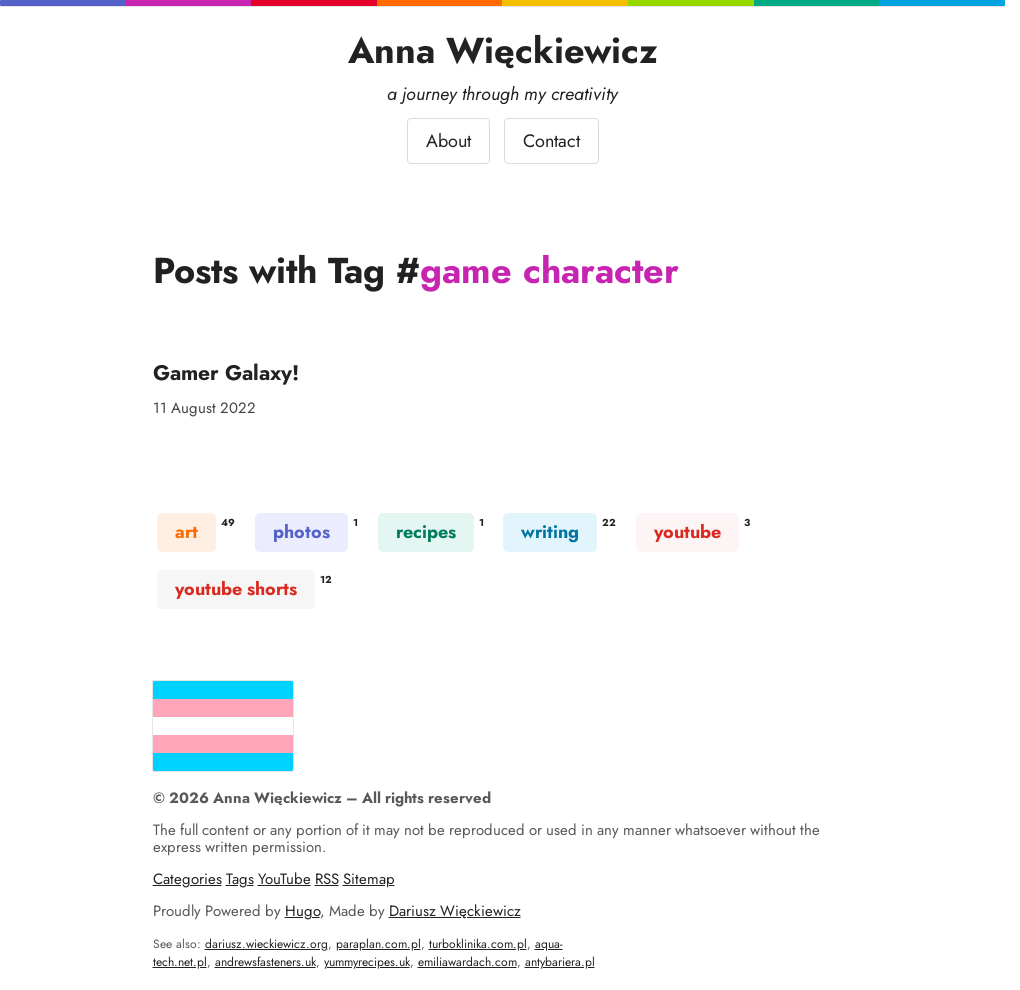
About (448, 141)
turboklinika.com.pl (478, 944)
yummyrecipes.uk (367, 962)
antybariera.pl (560, 962)
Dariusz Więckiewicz (455, 911)
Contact (551, 141)
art (186, 532)
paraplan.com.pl (378, 944)
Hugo (302, 911)
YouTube (284, 879)
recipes (426, 532)
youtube (687, 532)
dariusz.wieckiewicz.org (266, 944)
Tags (240, 879)
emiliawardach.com (467, 962)
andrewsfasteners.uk (265, 962)
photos (301, 532)
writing (550, 532)
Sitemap (369, 879)
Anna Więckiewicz (503, 50)
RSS (327, 879)
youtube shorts (236, 589)
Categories (187, 879)
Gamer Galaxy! (226, 372)
